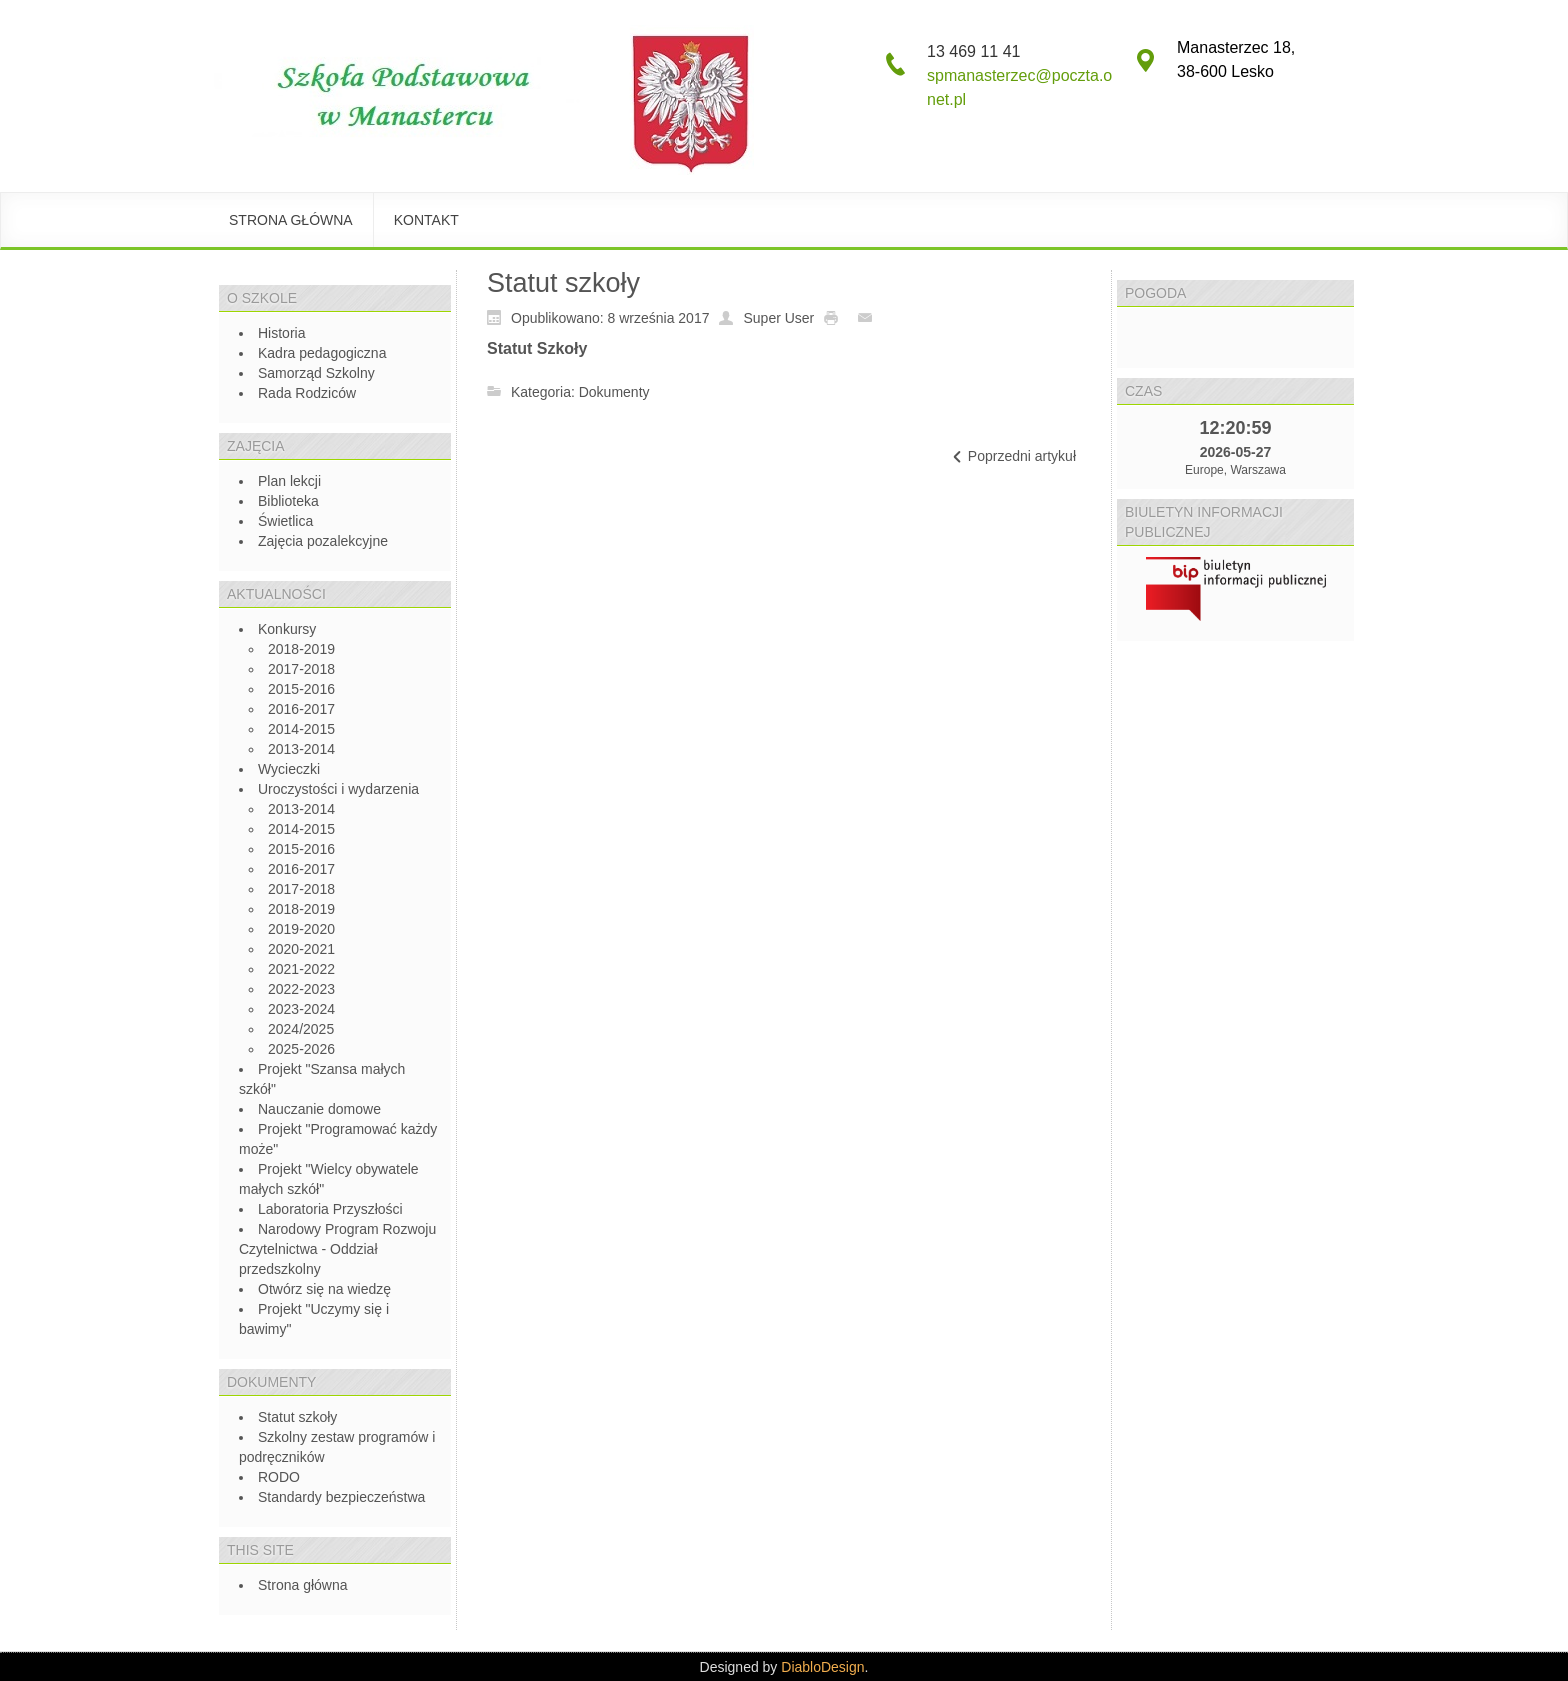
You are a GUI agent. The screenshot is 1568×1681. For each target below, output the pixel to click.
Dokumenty (614, 392)
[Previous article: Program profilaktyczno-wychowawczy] (1013, 456)
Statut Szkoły (537, 348)
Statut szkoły (563, 283)
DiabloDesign (822, 1667)
